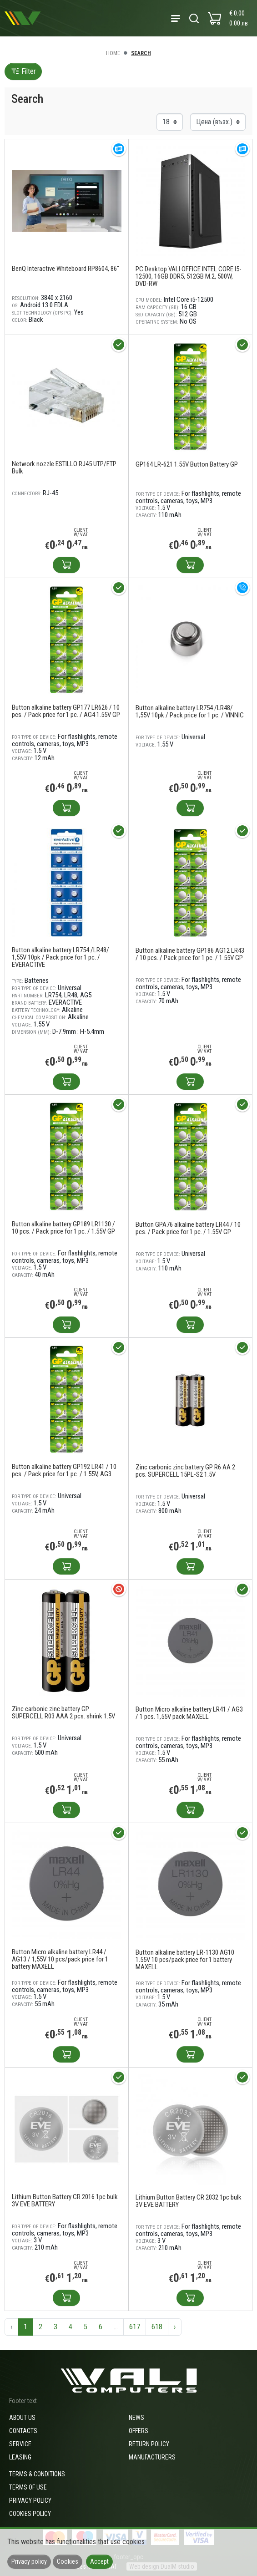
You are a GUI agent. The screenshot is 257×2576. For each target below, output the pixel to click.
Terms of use (28, 2487)
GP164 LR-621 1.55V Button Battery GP (187, 464)
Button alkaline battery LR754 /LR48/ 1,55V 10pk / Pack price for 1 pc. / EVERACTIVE (60, 957)
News (136, 2417)
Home (113, 53)
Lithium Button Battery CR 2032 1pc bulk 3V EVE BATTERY (189, 2201)
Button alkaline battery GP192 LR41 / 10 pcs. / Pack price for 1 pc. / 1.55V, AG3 (64, 1470)
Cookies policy (30, 2513)
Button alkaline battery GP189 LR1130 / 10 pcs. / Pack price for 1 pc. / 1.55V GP (63, 1227)
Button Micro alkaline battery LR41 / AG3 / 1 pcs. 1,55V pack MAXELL (189, 1713)
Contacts (23, 2430)
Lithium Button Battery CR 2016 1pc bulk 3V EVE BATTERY (65, 2200)
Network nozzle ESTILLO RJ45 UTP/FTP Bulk (64, 467)
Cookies (67, 2561)
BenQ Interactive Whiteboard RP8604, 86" (65, 268)
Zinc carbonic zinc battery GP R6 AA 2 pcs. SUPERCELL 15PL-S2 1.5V (185, 1471)
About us (22, 2417)
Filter (23, 71)
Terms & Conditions (37, 2474)
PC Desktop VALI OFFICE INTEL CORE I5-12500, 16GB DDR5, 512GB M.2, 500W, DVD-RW (189, 276)
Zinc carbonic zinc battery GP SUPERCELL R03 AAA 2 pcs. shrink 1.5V (63, 1712)
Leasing (20, 2457)
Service (20, 2444)
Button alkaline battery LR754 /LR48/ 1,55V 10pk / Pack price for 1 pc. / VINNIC (190, 711)
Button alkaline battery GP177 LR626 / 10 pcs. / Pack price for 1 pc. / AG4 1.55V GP (66, 711)
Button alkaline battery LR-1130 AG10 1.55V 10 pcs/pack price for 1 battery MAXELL (185, 1959)
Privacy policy (30, 2500)
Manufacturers (152, 2457)
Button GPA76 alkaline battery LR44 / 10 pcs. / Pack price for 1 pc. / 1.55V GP (188, 1228)
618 (156, 2326)
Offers (138, 2430)
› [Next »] (175, 2326)
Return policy (149, 2444)
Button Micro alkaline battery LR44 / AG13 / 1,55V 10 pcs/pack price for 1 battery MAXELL (60, 1959)
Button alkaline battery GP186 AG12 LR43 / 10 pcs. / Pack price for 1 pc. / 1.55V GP (190, 954)
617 (134, 2326)
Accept (99, 2561)
